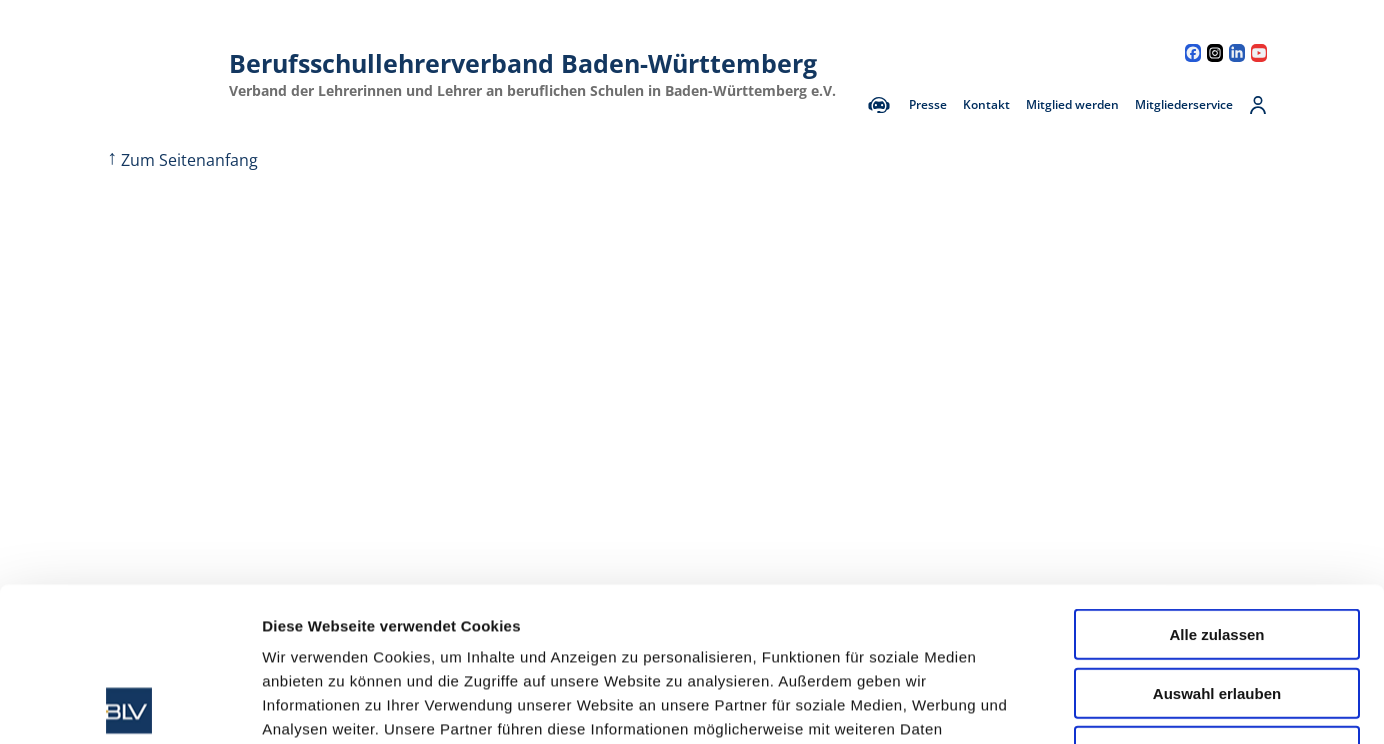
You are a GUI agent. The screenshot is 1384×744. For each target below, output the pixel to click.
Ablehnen (1217, 597)
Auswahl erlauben (1217, 539)
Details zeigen (1063, 704)
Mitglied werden (1072, 105)
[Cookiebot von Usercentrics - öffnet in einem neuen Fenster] (129, 705)
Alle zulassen (1216, 480)
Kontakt (986, 105)
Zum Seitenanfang (182, 160)
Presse (928, 105)
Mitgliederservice (1184, 105)
